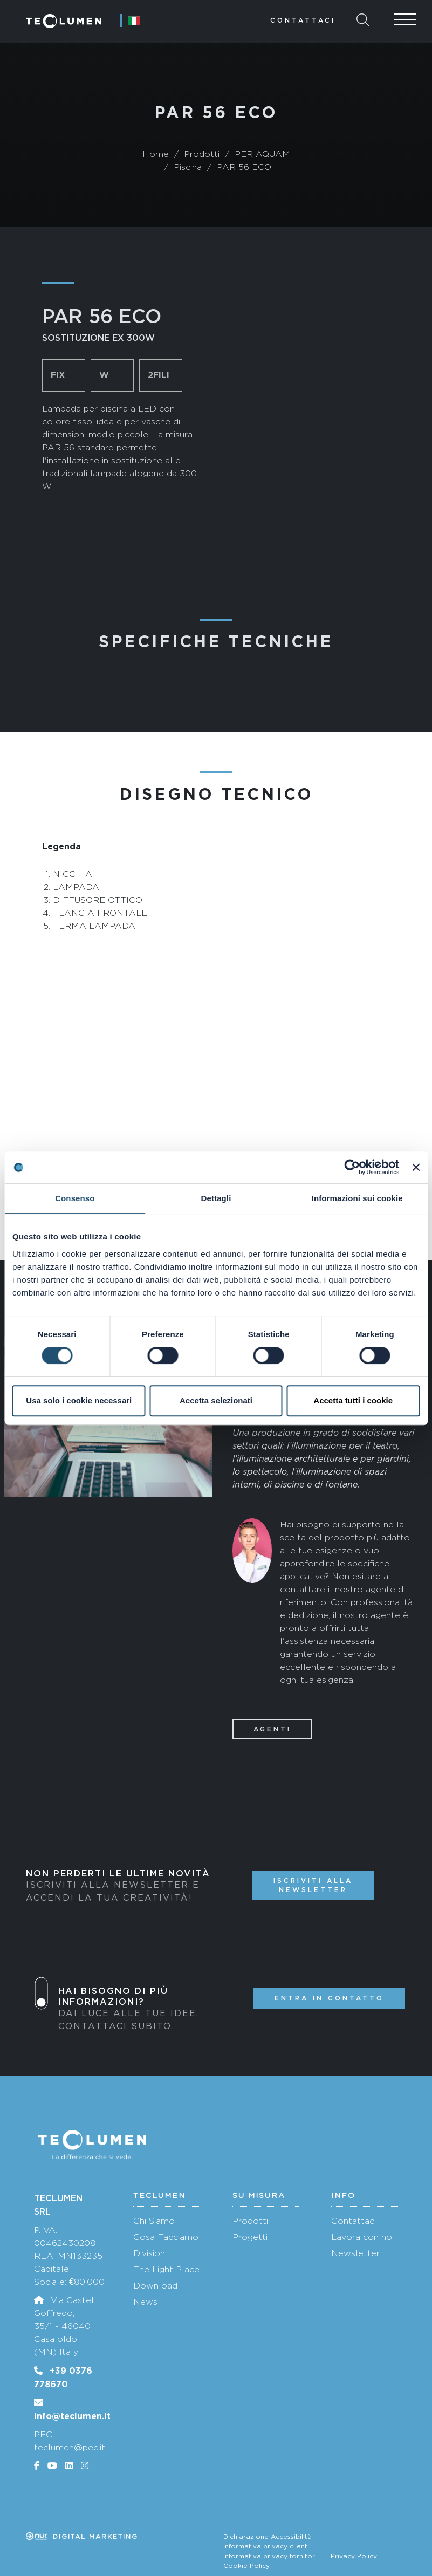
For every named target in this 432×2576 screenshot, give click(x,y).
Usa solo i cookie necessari (79, 1400)
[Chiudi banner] (416, 1167)
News (145, 2301)
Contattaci (302, 20)
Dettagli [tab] (216, 1198)
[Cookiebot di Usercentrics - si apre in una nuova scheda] (352, 1167)
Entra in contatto (329, 1998)
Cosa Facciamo (165, 2237)
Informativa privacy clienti (266, 2546)
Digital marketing (82, 2536)
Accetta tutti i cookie (353, 1400)
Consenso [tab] (74, 1198)
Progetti (250, 2237)
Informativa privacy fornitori (270, 2556)
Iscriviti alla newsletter (313, 1885)
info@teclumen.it (72, 2416)
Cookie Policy (246, 2566)
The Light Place (166, 2269)
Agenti (272, 1728)
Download (155, 2285)
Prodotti (250, 2220)
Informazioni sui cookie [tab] (357, 1198)
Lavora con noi (362, 2237)
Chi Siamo (154, 2220)
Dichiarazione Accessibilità (267, 2536)
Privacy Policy (354, 2556)
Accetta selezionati (216, 1400)
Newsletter (355, 2253)
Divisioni (150, 2253)
